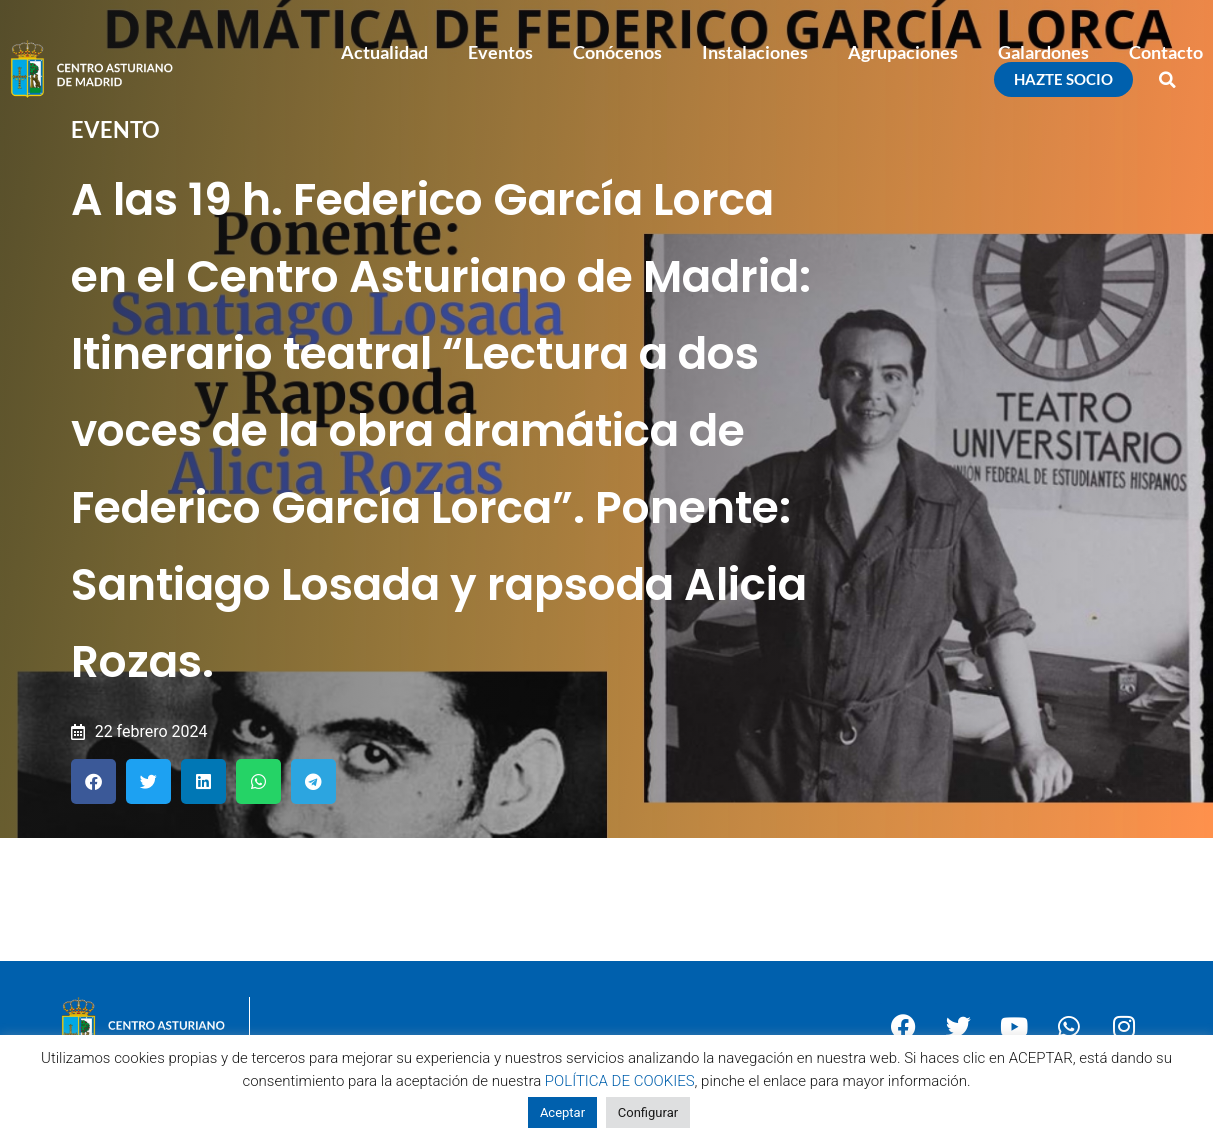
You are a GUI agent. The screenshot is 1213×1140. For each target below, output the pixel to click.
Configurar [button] (648, 1112)
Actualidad (384, 52)
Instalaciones (755, 52)
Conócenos (617, 52)
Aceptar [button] (562, 1112)
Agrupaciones (903, 52)
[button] (1168, 80)
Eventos (500, 52)
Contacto (1166, 52)
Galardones (1043, 52)
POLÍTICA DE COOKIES (620, 1081)
